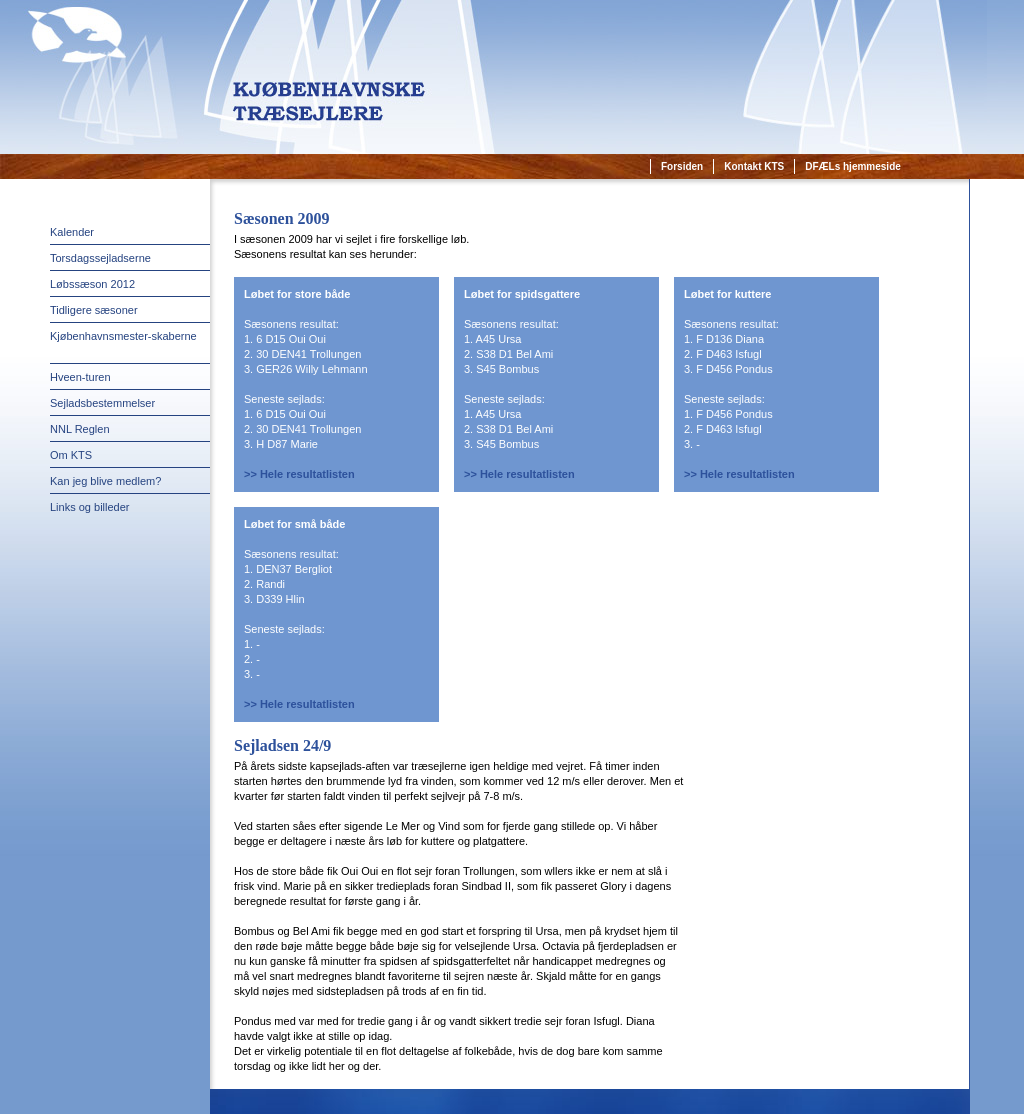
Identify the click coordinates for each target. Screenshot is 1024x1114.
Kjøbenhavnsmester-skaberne (123, 336)
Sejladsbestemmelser (102, 403)
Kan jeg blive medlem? (105, 481)
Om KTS (71, 455)
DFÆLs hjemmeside (853, 166)
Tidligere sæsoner (94, 310)
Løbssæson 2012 (92, 284)
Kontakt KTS (754, 166)
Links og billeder (90, 507)
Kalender (72, 232)
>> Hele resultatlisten (299, 474)
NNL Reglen (80, 429)
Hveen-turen (80, 377)
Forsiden (682, 166)
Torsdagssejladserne (100, 258)
